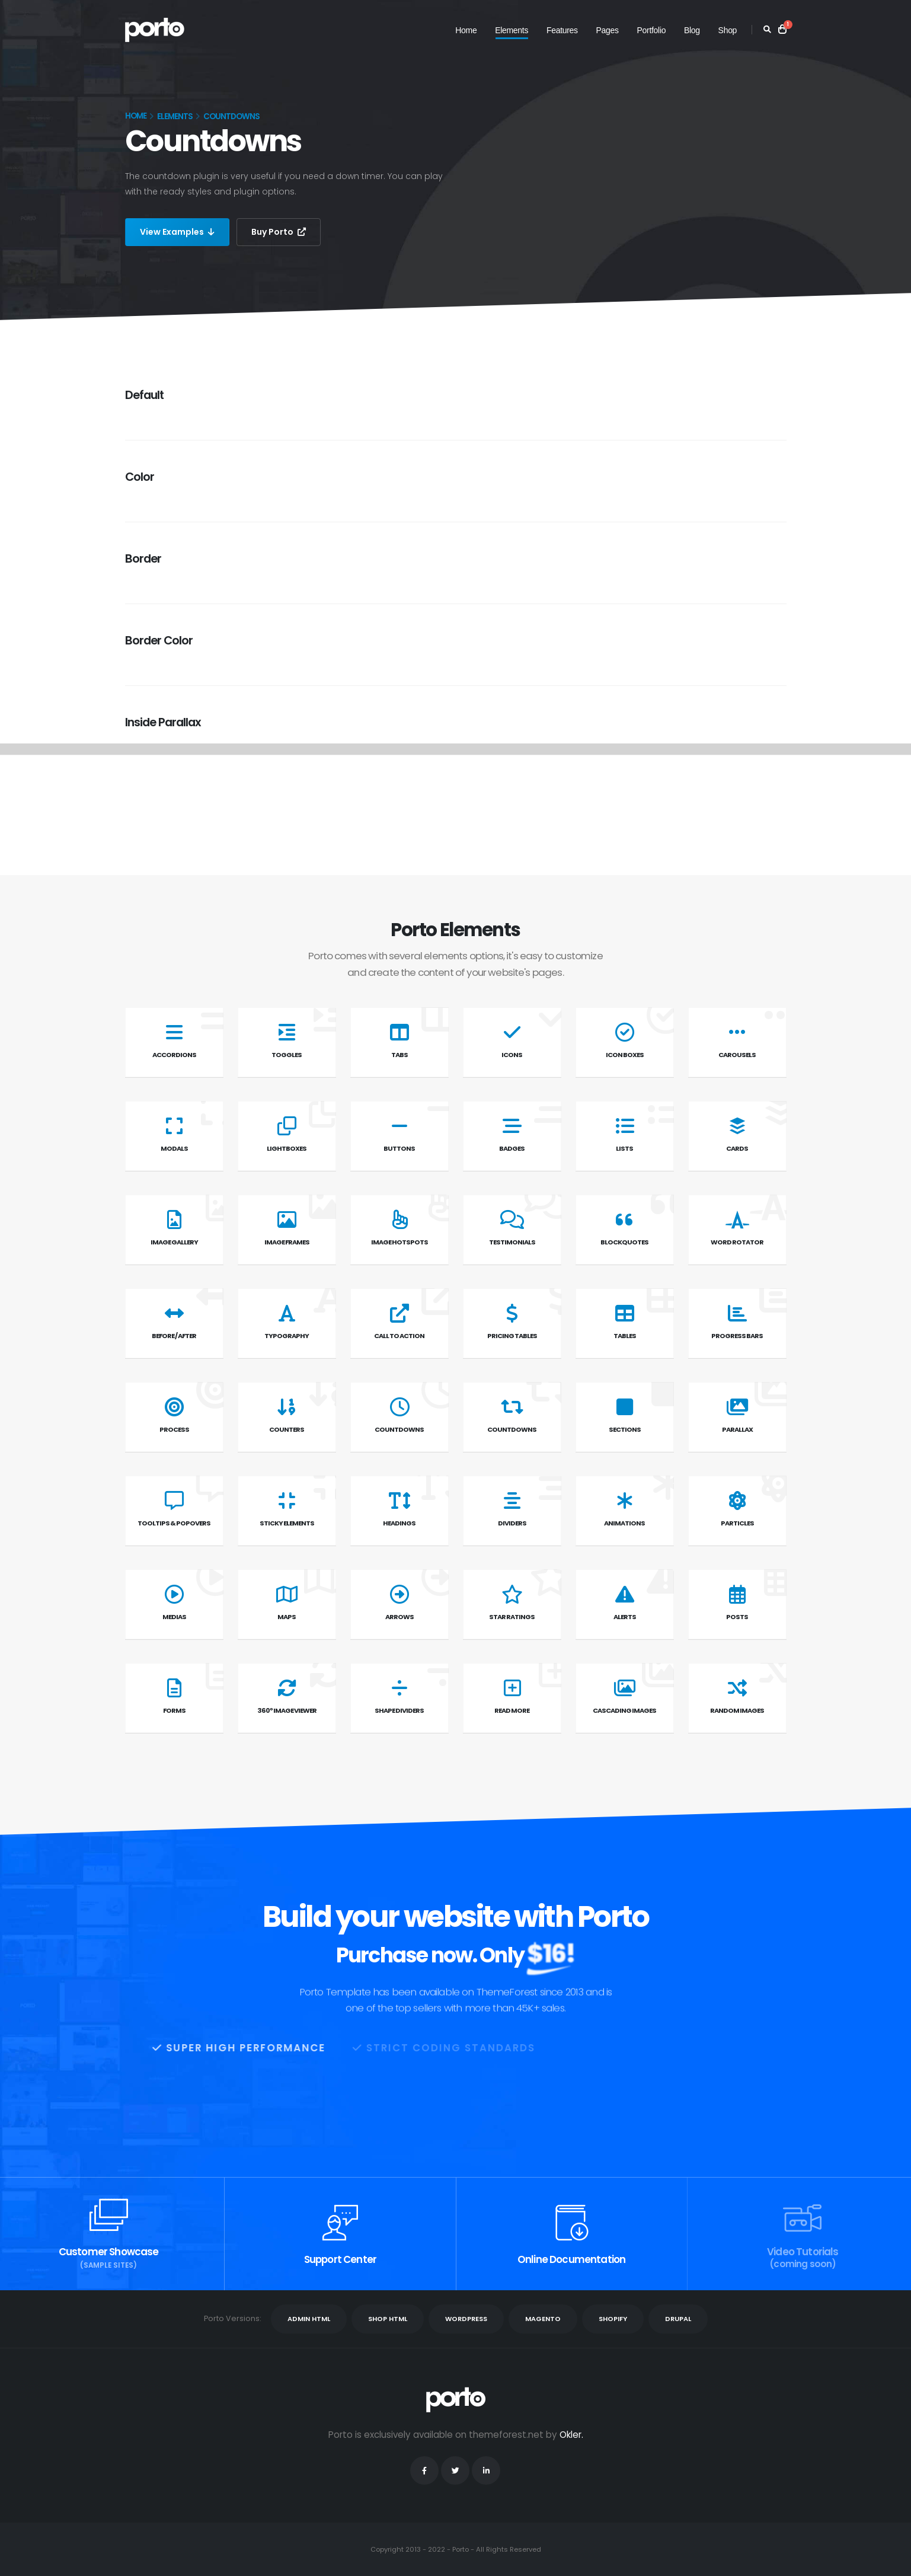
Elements (511, 30)
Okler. (571, 2434)
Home (466, 30)
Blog (692, 30)
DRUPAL (678, 2318)
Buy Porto (278, 232)
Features (562, 30)
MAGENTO (543, 2318)
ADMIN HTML (308, 2318)
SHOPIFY (613, 2318)
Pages (607, 30)
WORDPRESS (466, 2318)
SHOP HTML (387, 2318)
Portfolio (651, 30)
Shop (727, 30)
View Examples (177, 232)
